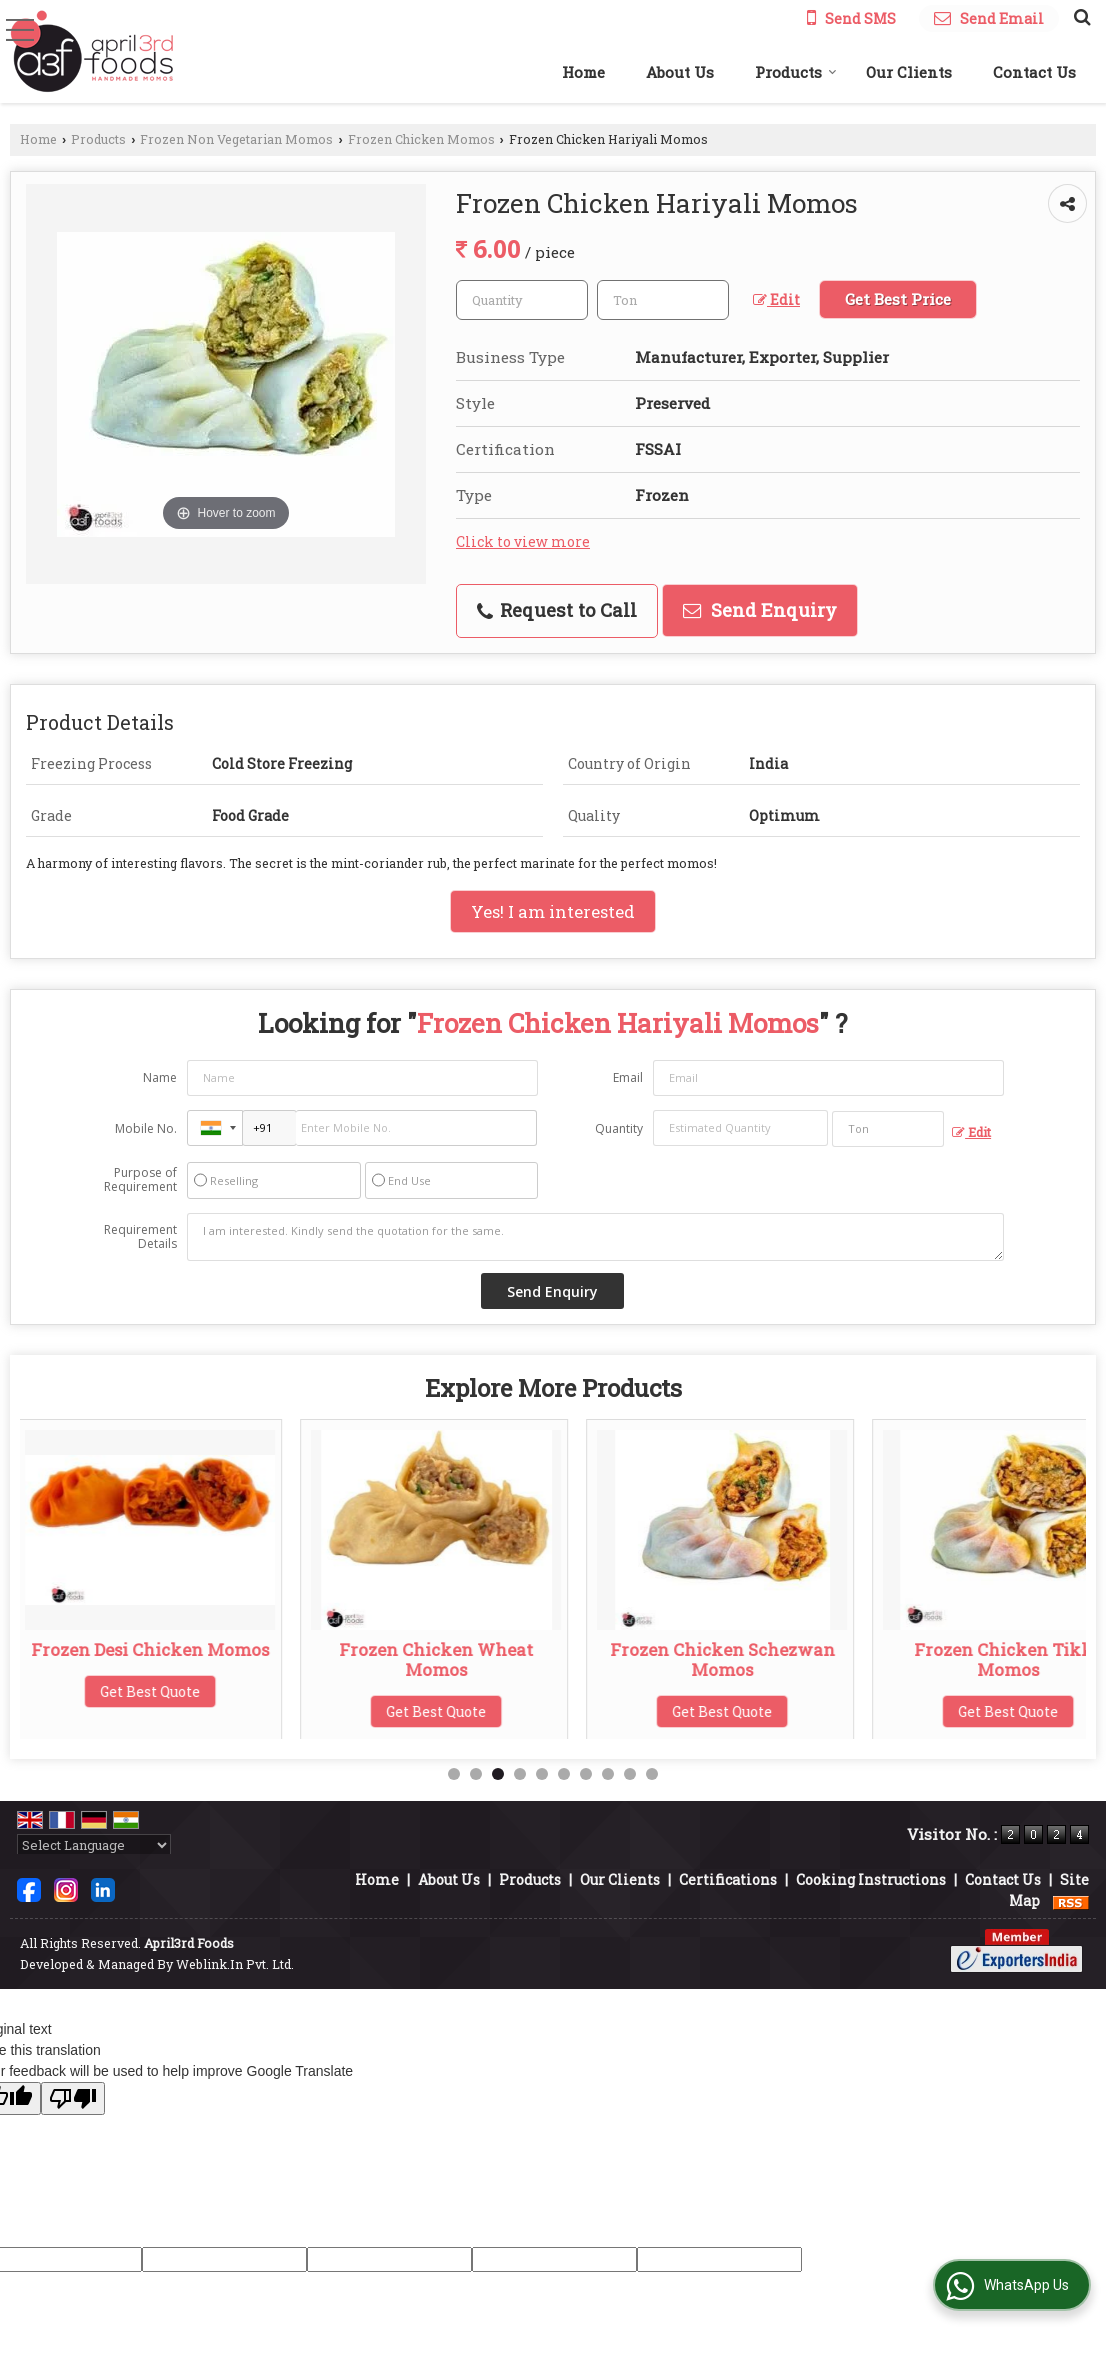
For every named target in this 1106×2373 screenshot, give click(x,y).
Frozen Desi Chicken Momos (156, 1649)
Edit (776, 299)
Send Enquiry (760, 610)
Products (796, 72)
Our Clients (909, 72)
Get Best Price (898, 299)
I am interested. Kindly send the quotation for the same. (595, 1237)
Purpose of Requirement (140, 1180)
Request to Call (557, 610)
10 (652, 1774)
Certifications (728, 1879)
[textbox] (663, 300)
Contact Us (1034, 72)
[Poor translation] (73, 2098)
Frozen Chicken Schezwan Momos (728, 1659)
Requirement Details (140, 1237)
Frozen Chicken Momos (421, 139)
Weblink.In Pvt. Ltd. (235, 1964)
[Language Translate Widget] (94, 1845)
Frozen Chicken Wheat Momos (442, 1659)
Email (628, 1077)
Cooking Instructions (871, 1879)
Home (583, 72)
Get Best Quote (156, 1691)
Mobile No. (146, 1128)
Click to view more (523, 541)
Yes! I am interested (553, 911)
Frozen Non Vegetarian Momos (236, 139)
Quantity (619, 1128)
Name (160, 1077)
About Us (680, 72)
